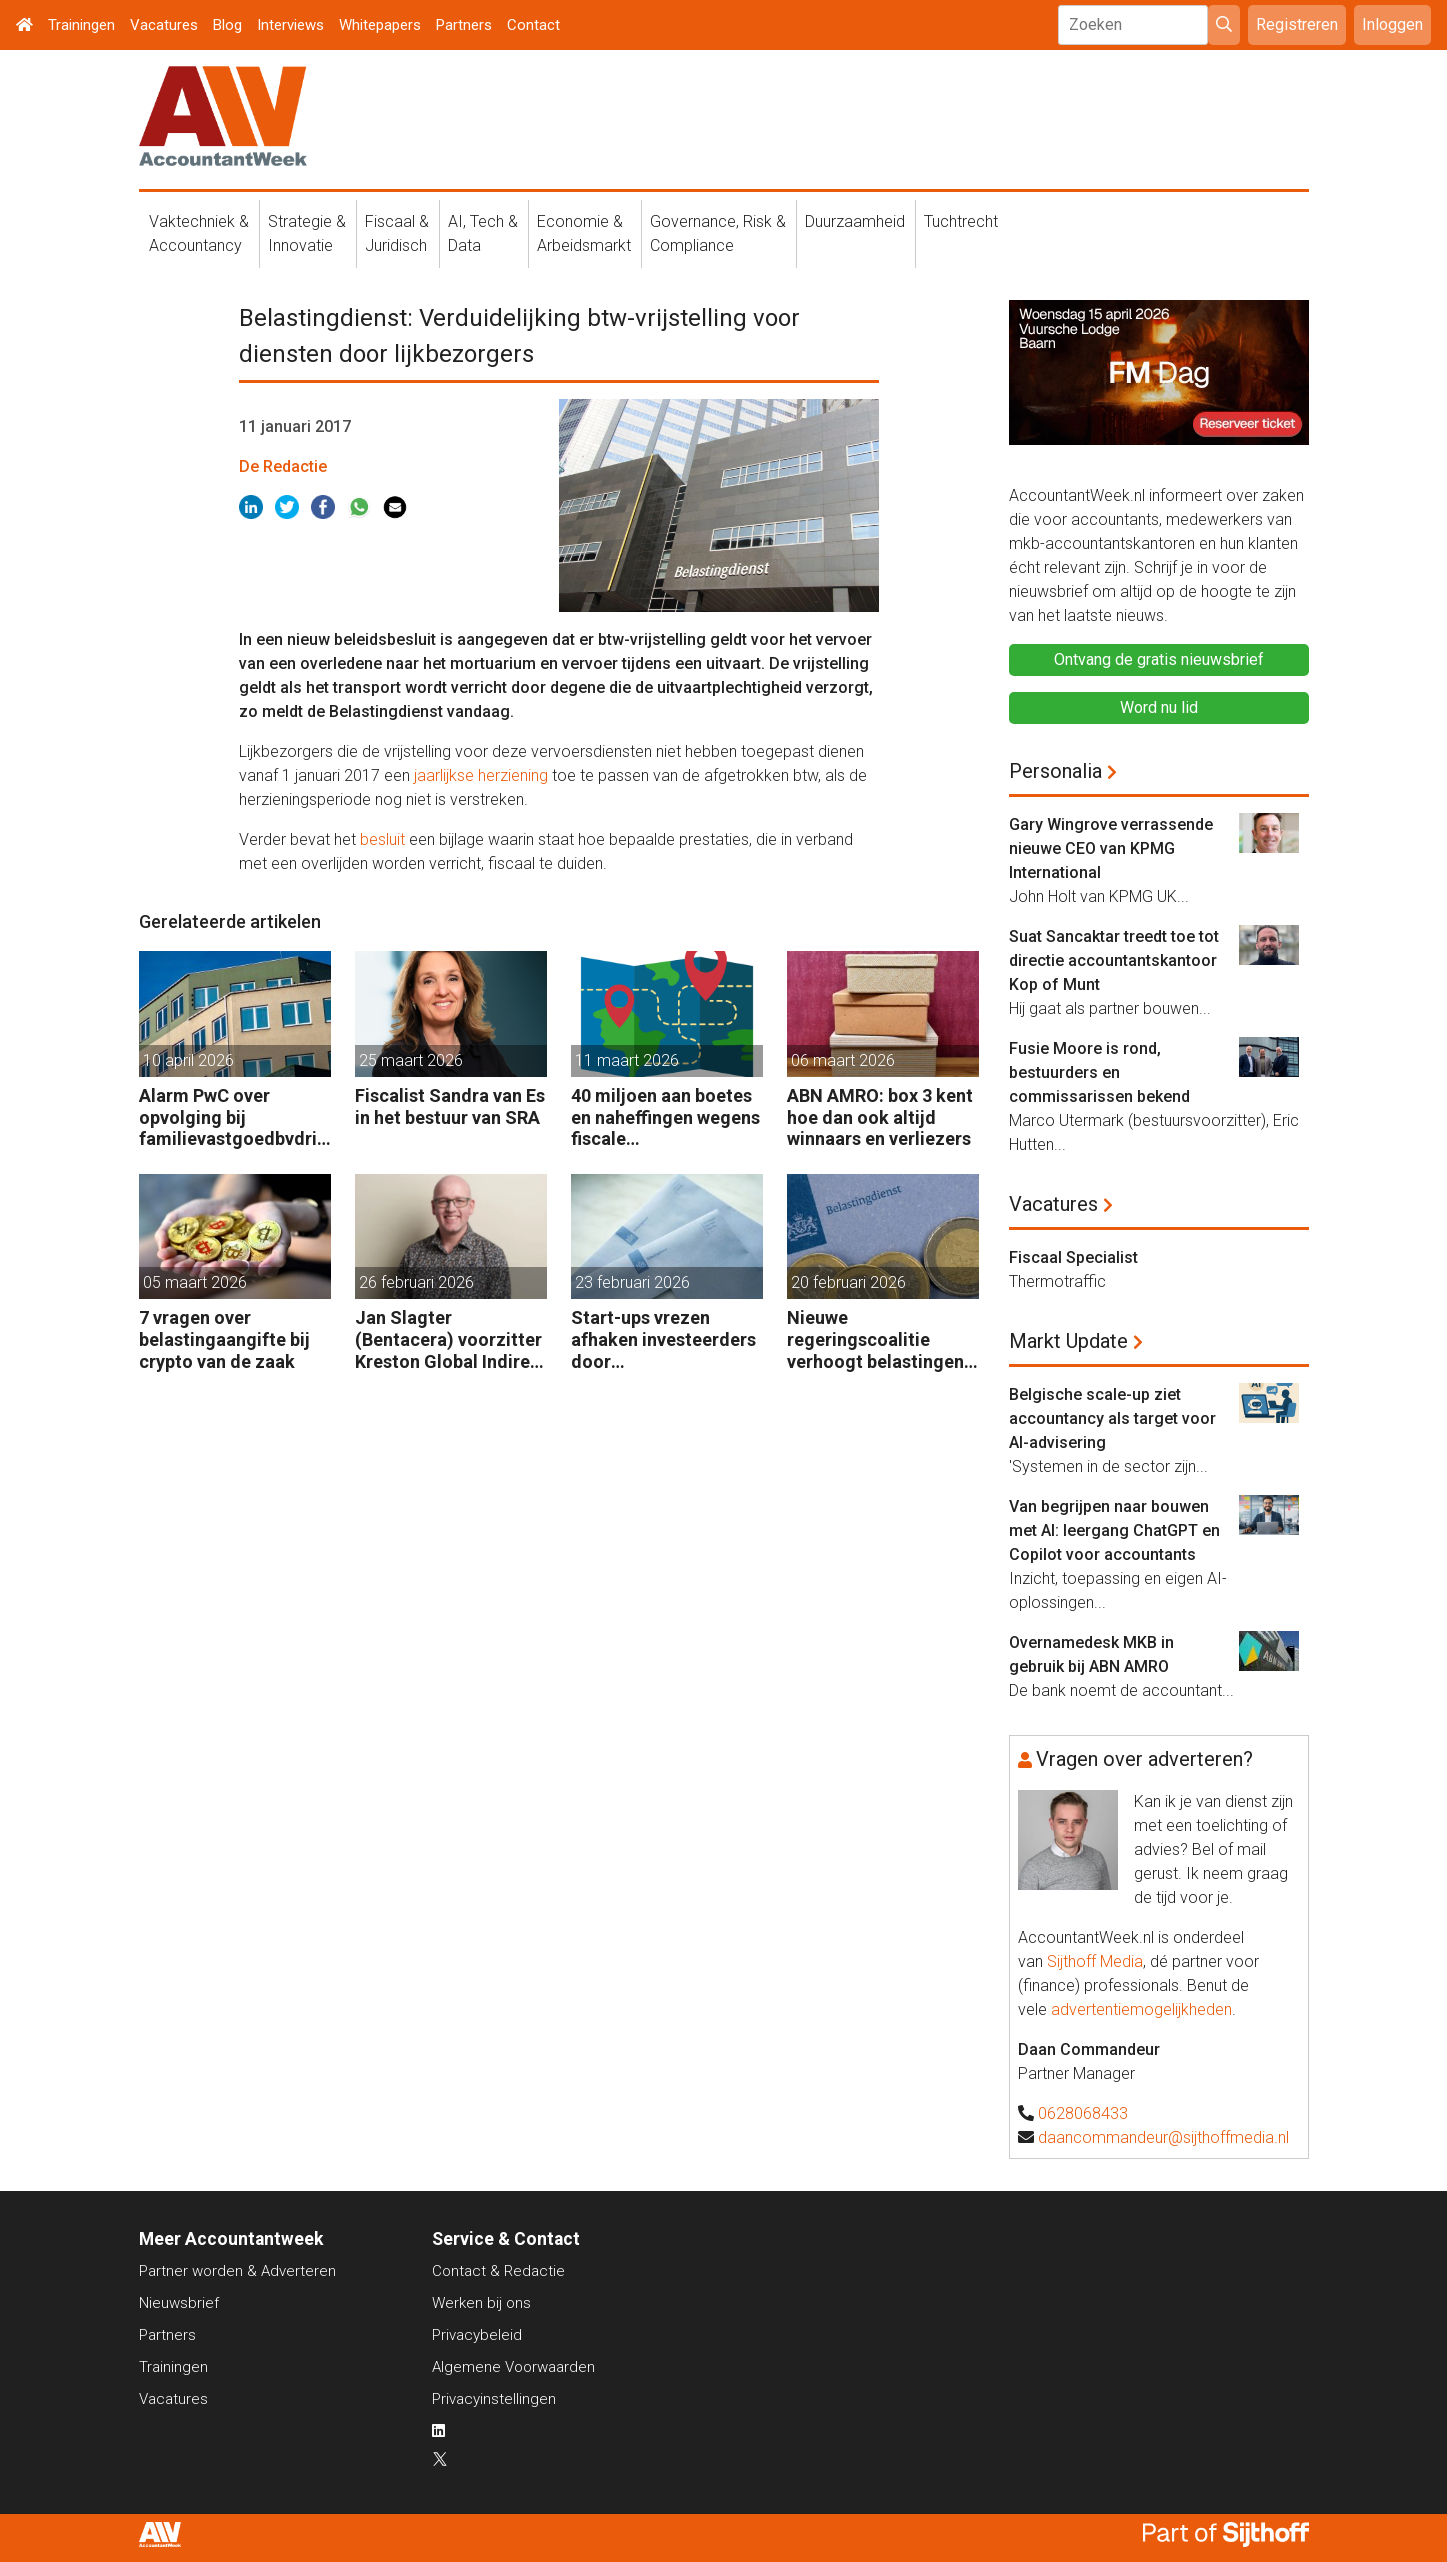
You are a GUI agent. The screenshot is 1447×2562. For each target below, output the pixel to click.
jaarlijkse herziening (481, 775)
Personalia (1055, 771)
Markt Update (1068, 1341)
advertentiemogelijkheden (1141, 2009)
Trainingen (81, 25)
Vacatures (164, 25)
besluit (382, 839)
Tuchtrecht (961, 221)
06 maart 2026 (843, 1060)
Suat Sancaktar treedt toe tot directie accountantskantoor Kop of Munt (1114, 960)
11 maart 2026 (627, 1060)
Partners (464, 25)
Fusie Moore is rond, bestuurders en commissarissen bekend (1099, 1072)
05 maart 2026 (195, 1282)
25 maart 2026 (411, 1060)
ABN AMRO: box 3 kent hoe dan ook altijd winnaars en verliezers (880, 1117)
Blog (227, 25)
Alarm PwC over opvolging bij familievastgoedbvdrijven (235, 1117)
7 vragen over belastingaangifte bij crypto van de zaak (224, 1339)
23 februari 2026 (632, 1282)
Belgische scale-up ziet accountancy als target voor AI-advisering (1112, 1418)
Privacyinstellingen (494, 2399)
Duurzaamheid (855, 221)
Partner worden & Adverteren (237, 2271)
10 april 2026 (188, 1060)
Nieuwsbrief (179, 2303)
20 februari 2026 (848, 1282)
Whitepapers (380, 25)
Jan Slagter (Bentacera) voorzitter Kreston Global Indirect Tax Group (451, 1339)
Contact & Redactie (498, 2271)
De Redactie (283, 466)
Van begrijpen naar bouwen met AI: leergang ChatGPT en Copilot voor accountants (1114, 1530)
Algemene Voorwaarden (513, 2367)
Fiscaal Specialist (1073, 1257)
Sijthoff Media (1095, 1961)
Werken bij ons (481, 2303)
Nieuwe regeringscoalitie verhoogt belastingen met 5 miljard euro (875, 1339)
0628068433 (1083, 2113)
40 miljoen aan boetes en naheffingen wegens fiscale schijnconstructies (665, 1117)
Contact (533, 25)
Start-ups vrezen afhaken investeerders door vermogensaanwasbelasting (666, 1339)
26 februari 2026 (416, 1282)
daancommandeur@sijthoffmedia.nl (1163, 2137)
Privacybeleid (477, 2335)
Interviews (290, 25)
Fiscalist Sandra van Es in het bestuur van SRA (450, 1106)
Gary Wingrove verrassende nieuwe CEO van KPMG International (1111, 848)
